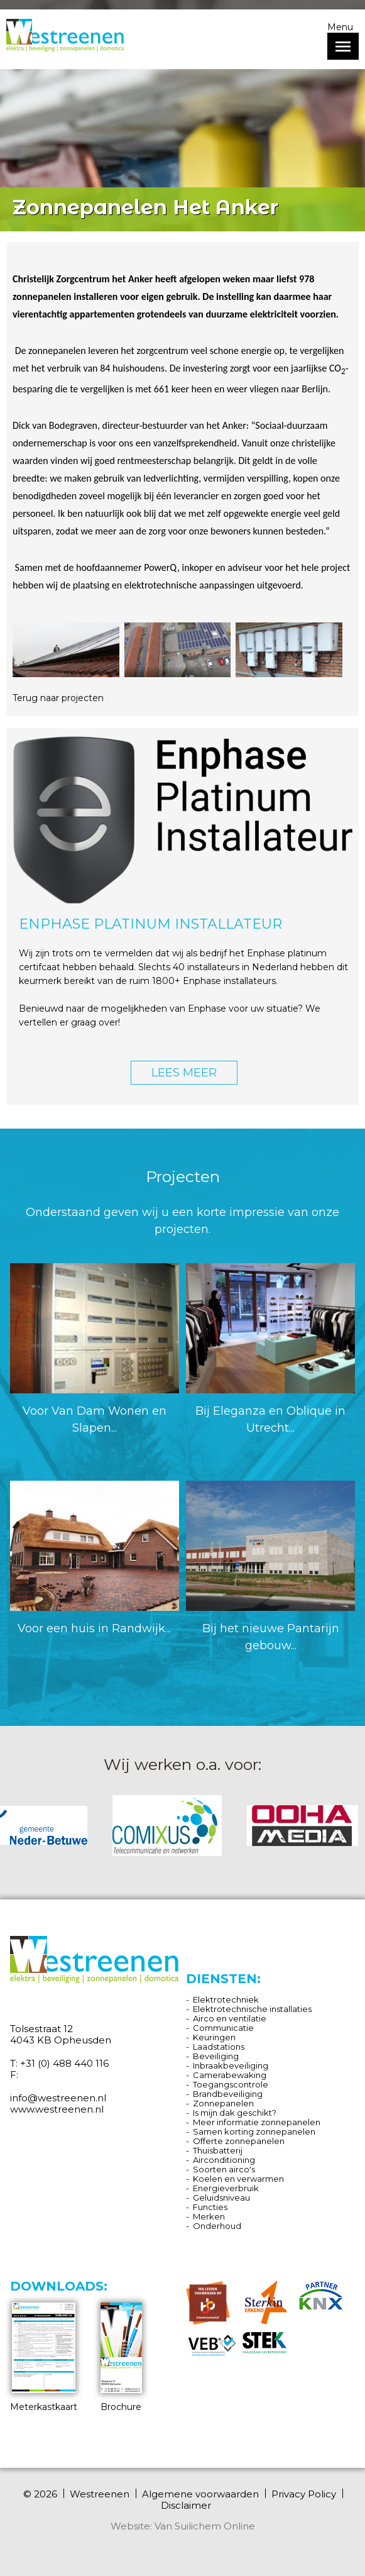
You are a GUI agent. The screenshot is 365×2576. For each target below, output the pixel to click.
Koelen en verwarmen (238, 2179)
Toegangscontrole (230, 2084)
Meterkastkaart (43, 2357)
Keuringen (214, 2037)
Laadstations (218, 2047)
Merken (209, 2216)
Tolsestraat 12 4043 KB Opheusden (60, 2034)
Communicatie (223, 2028)
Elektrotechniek (226, 1999)
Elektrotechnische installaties (252, 2009)
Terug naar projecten (58, 698)
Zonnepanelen (223, 2103)
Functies (210, 2207)
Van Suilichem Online (205, 2526)
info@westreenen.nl (58, 2098)
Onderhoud (217, 2226)
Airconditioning (224, 2160)
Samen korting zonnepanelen (254, 2131)
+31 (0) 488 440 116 (64, 2063)
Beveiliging (216, 2056)
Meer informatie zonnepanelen (256, 2122)
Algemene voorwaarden (200, 2494)
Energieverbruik (226, 2188)
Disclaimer (186, 2505)
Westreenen (99, 2494)
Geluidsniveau (221, 2197)
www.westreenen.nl (57, 2109)
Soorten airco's (224, 2169)
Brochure (121, 2357)
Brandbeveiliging (228, 2094)
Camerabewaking (229, 2075)
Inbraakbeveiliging (230, 2065)
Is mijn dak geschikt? (234, 2113)
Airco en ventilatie (229, 2018)
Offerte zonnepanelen (239, 2141)
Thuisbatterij (217, 2150)
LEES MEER (184, 1073)
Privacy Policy (303, 2494)
